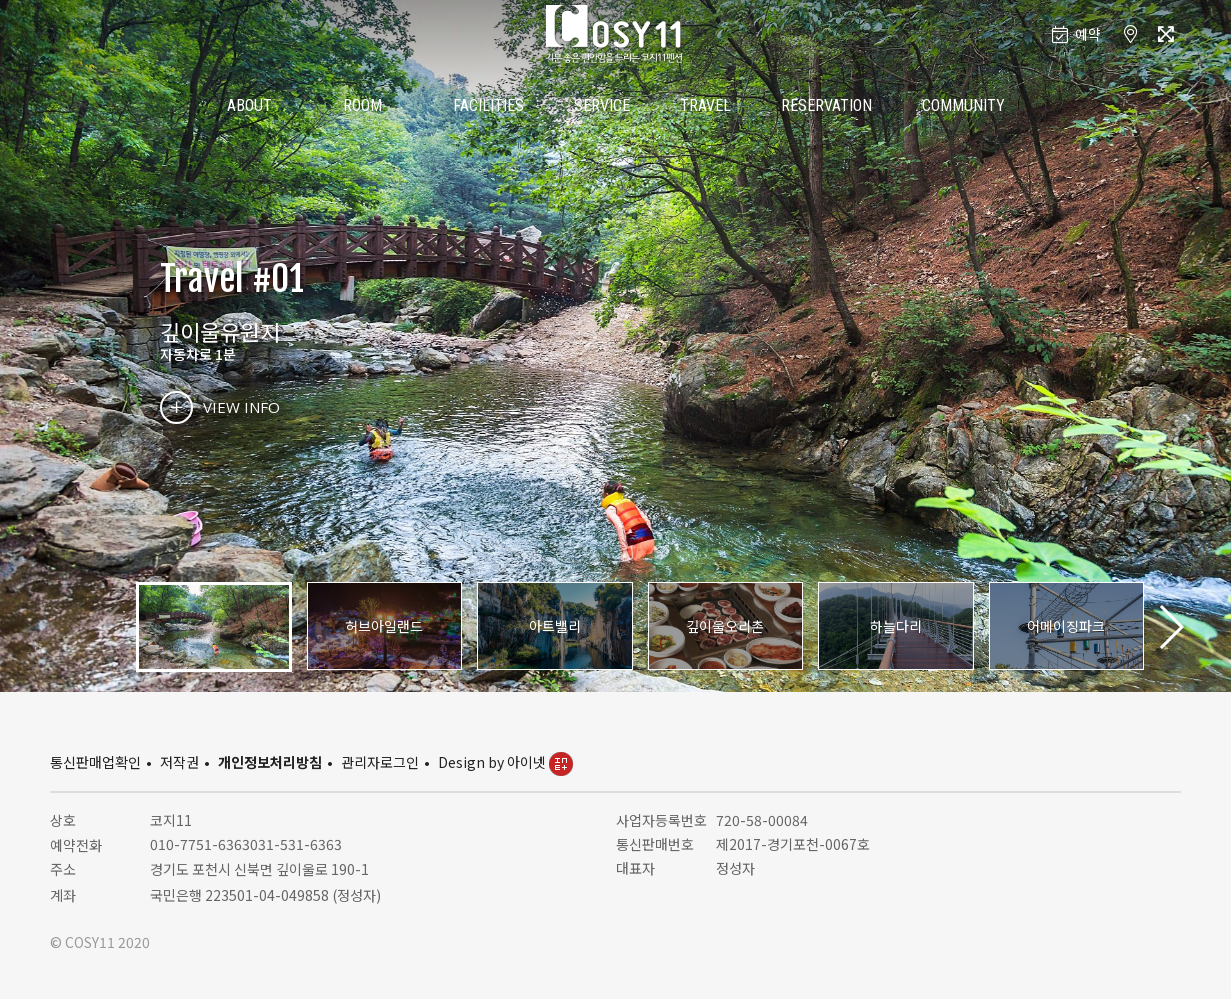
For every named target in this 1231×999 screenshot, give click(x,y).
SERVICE (602, 105)
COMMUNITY (963, 105)
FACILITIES (488, 105)
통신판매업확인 (95, 762)
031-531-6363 (296, 844)
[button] (1170, 627)
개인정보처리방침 (270, 762)
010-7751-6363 (200, 844)
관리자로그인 (380, 762)
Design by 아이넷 (505, 762)
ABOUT (249, 105)
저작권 (179, 762)
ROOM (362, 105)
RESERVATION (826, 105)
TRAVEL (705, 105)
